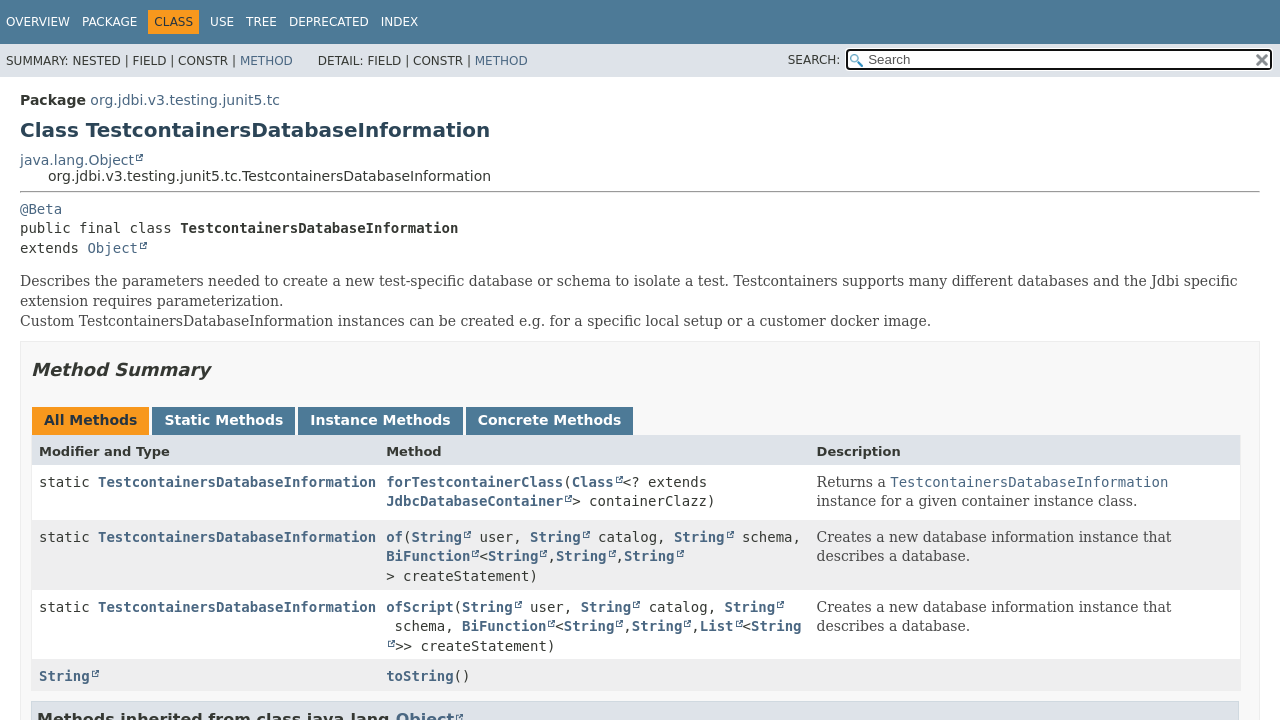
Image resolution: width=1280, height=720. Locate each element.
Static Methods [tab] (223, 420)
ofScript (419, 607)
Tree (261, 22)
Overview (38, 22)
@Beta (41, 209)
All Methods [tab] (90, 420)
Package (109, 22)
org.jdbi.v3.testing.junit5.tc (185, 100)
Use (222, 22)
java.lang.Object (77, 160)
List (717, 626)
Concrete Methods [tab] (550, 420)
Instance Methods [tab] (380, 420)
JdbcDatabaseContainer (474, 501)
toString (419, 676)
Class (593, 482)
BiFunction (428, 556)
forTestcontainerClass (474, 482)
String (436, 537)
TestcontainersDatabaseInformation (237, 482)
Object (112, 248)
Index (400, 22)
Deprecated (329, 22)
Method (266, 61)
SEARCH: (814, 60)
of (394, 537)
